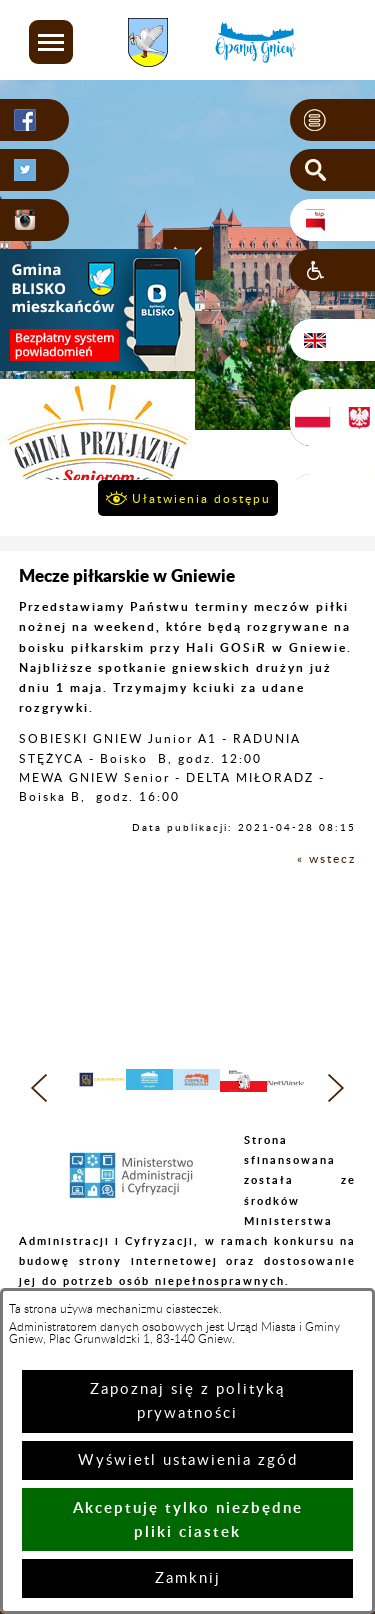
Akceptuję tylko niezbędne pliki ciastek (188, 1519)
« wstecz (326, 859)
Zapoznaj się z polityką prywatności (187, 1401)
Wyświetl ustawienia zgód (188, 1460)
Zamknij (188, 1578)
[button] (51, 42)
